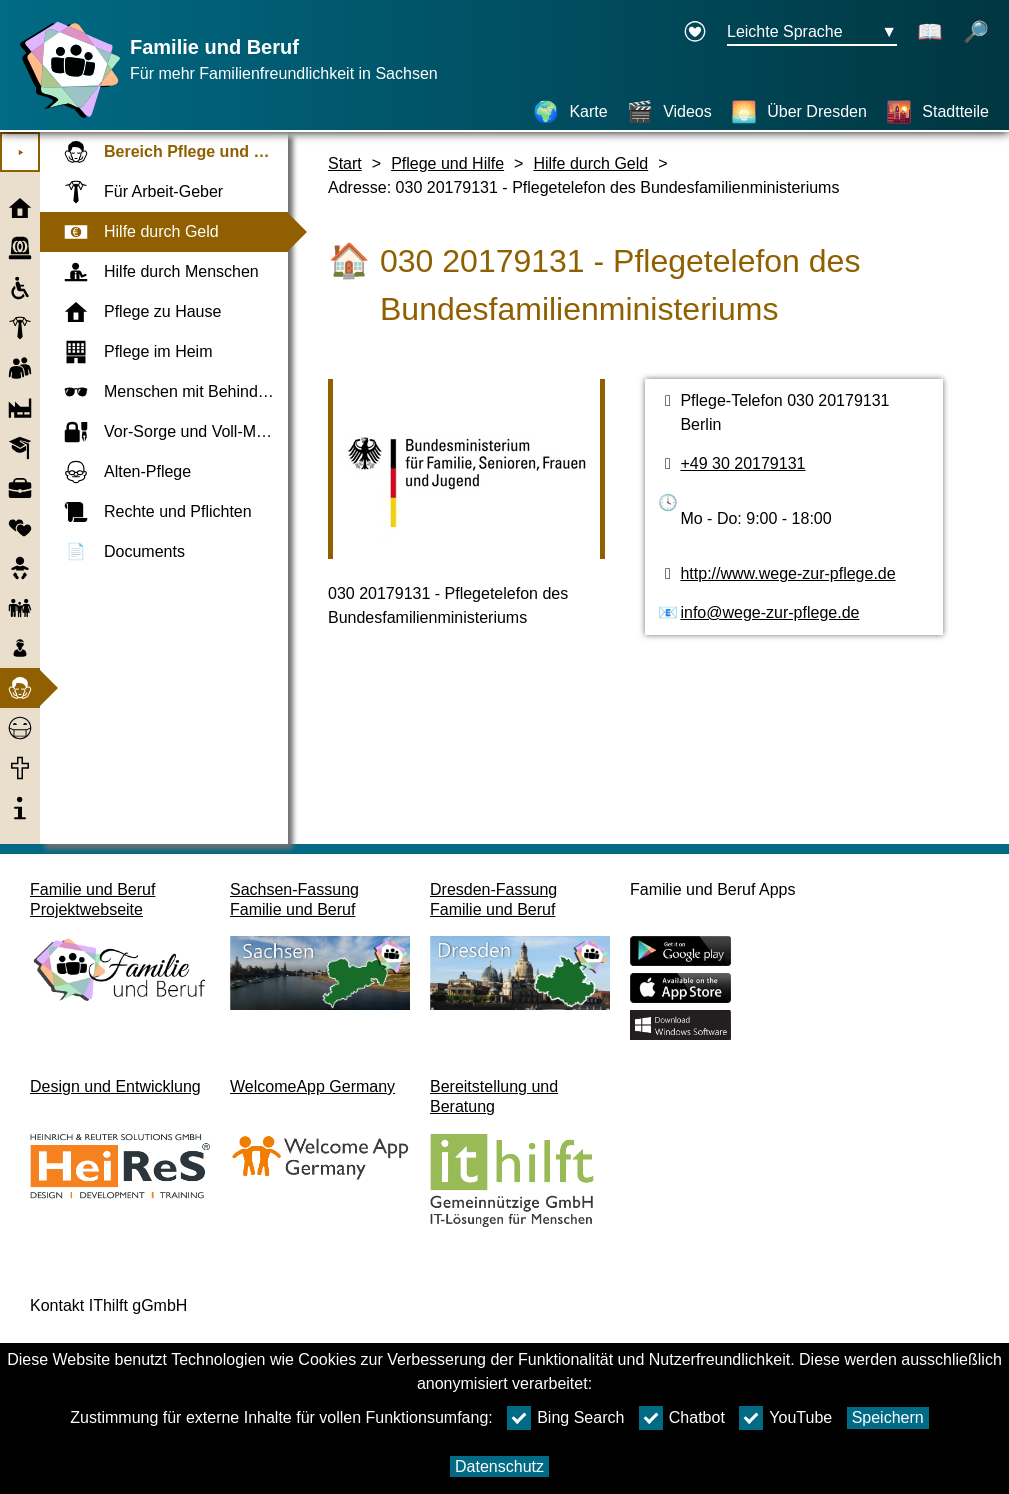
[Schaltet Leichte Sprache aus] (930, 33)
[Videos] (669, 112)
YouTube (785, 1418)
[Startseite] (65, 117)
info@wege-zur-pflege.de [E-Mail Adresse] (769, 612)
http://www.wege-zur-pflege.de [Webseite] (787, 573)
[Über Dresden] (799, 112)
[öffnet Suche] (976, 33)
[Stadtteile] (937, 112)
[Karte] (570, 112)
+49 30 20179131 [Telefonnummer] (742, 463)
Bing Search (565, 1418)
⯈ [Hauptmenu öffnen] (20, 152)
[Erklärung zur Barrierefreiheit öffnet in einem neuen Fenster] (695, 33)
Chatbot (682, 1418)
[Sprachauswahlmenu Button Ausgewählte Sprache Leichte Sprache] (812, 33)
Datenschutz (499, 1466)
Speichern (888, 1417)
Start (345, 163)
